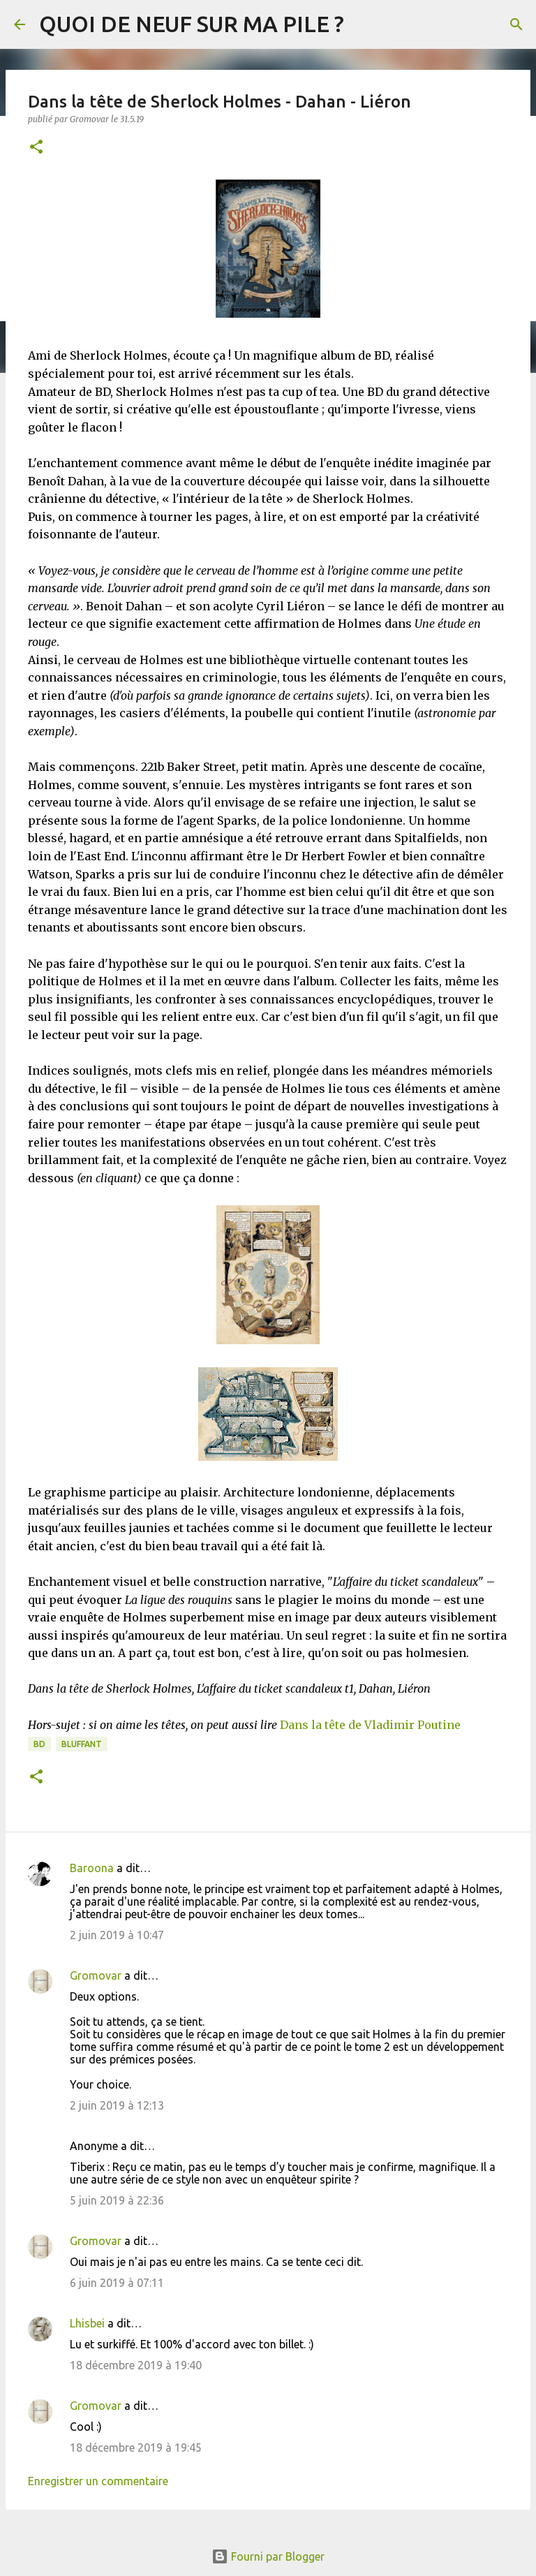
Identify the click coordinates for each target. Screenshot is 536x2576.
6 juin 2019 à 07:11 (117, 2282)
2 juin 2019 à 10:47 (117, 1935)
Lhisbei (87, 2323)
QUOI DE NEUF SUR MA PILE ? (191, 23)
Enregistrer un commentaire (98, 2481)
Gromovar (95, 1975)
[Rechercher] (516, 24)
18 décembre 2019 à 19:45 (136, 2447)
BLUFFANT (81, 1744)
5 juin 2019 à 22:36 (117, 2200)
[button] (36, 147)
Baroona (92, 1868)
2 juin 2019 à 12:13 (117, 2105)
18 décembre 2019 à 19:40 (136, 2365)
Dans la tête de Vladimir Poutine (370, 1725)
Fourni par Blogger (268, 2556)
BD (39, 1744)
